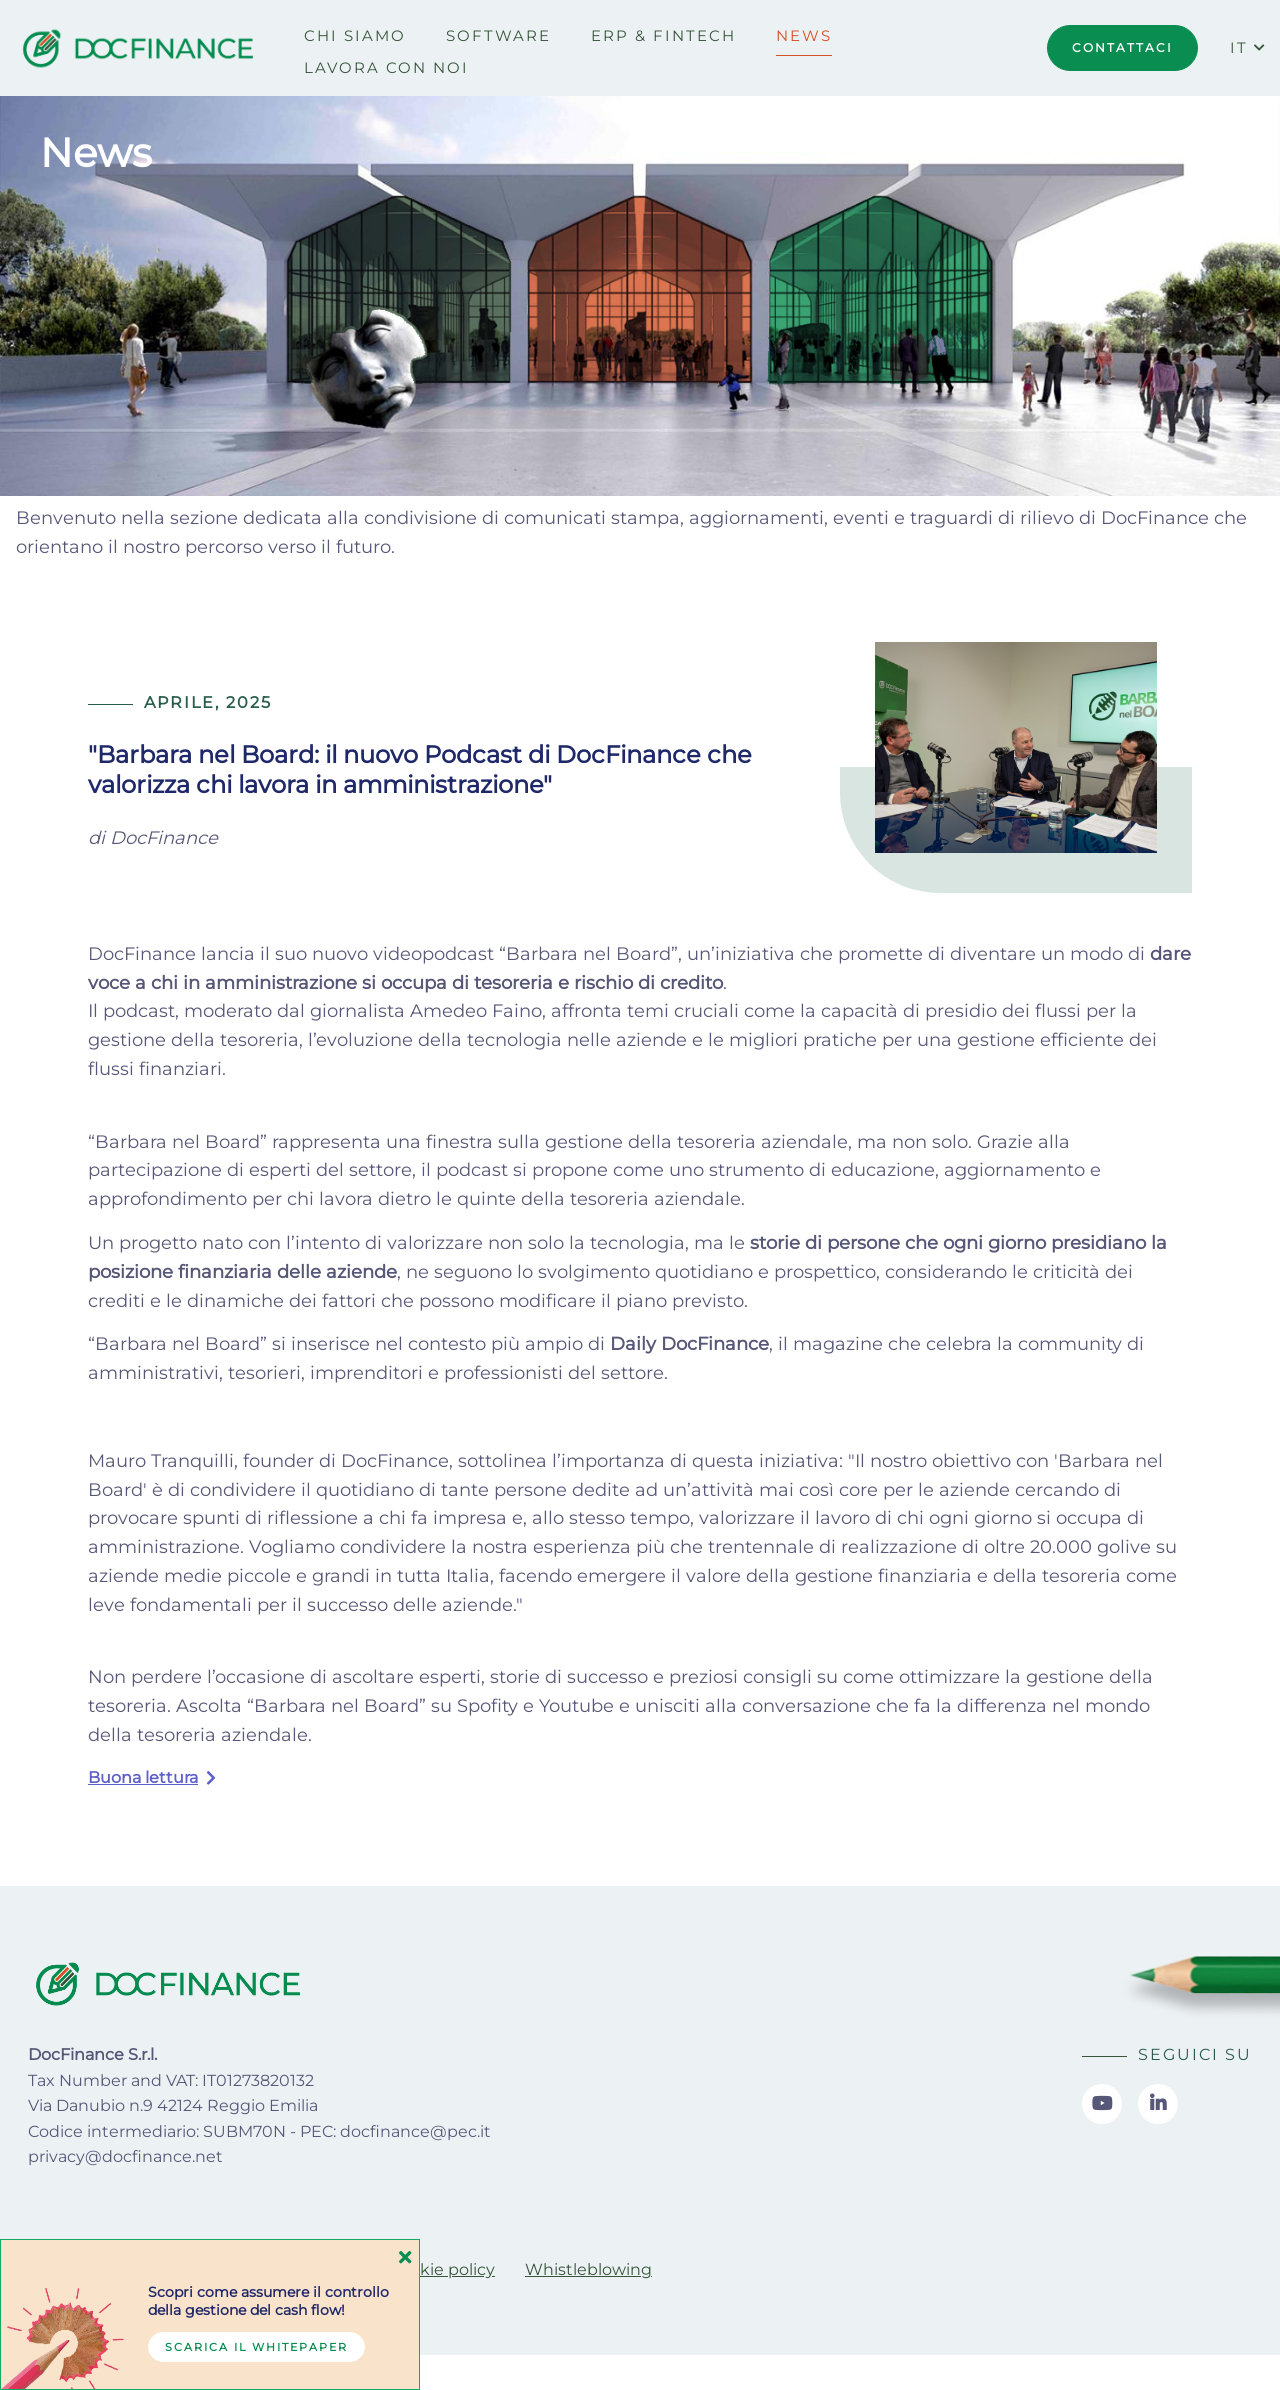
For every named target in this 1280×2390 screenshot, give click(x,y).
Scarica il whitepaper (256, 2347)
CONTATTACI (1122, 47)
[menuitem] (355, 36)
